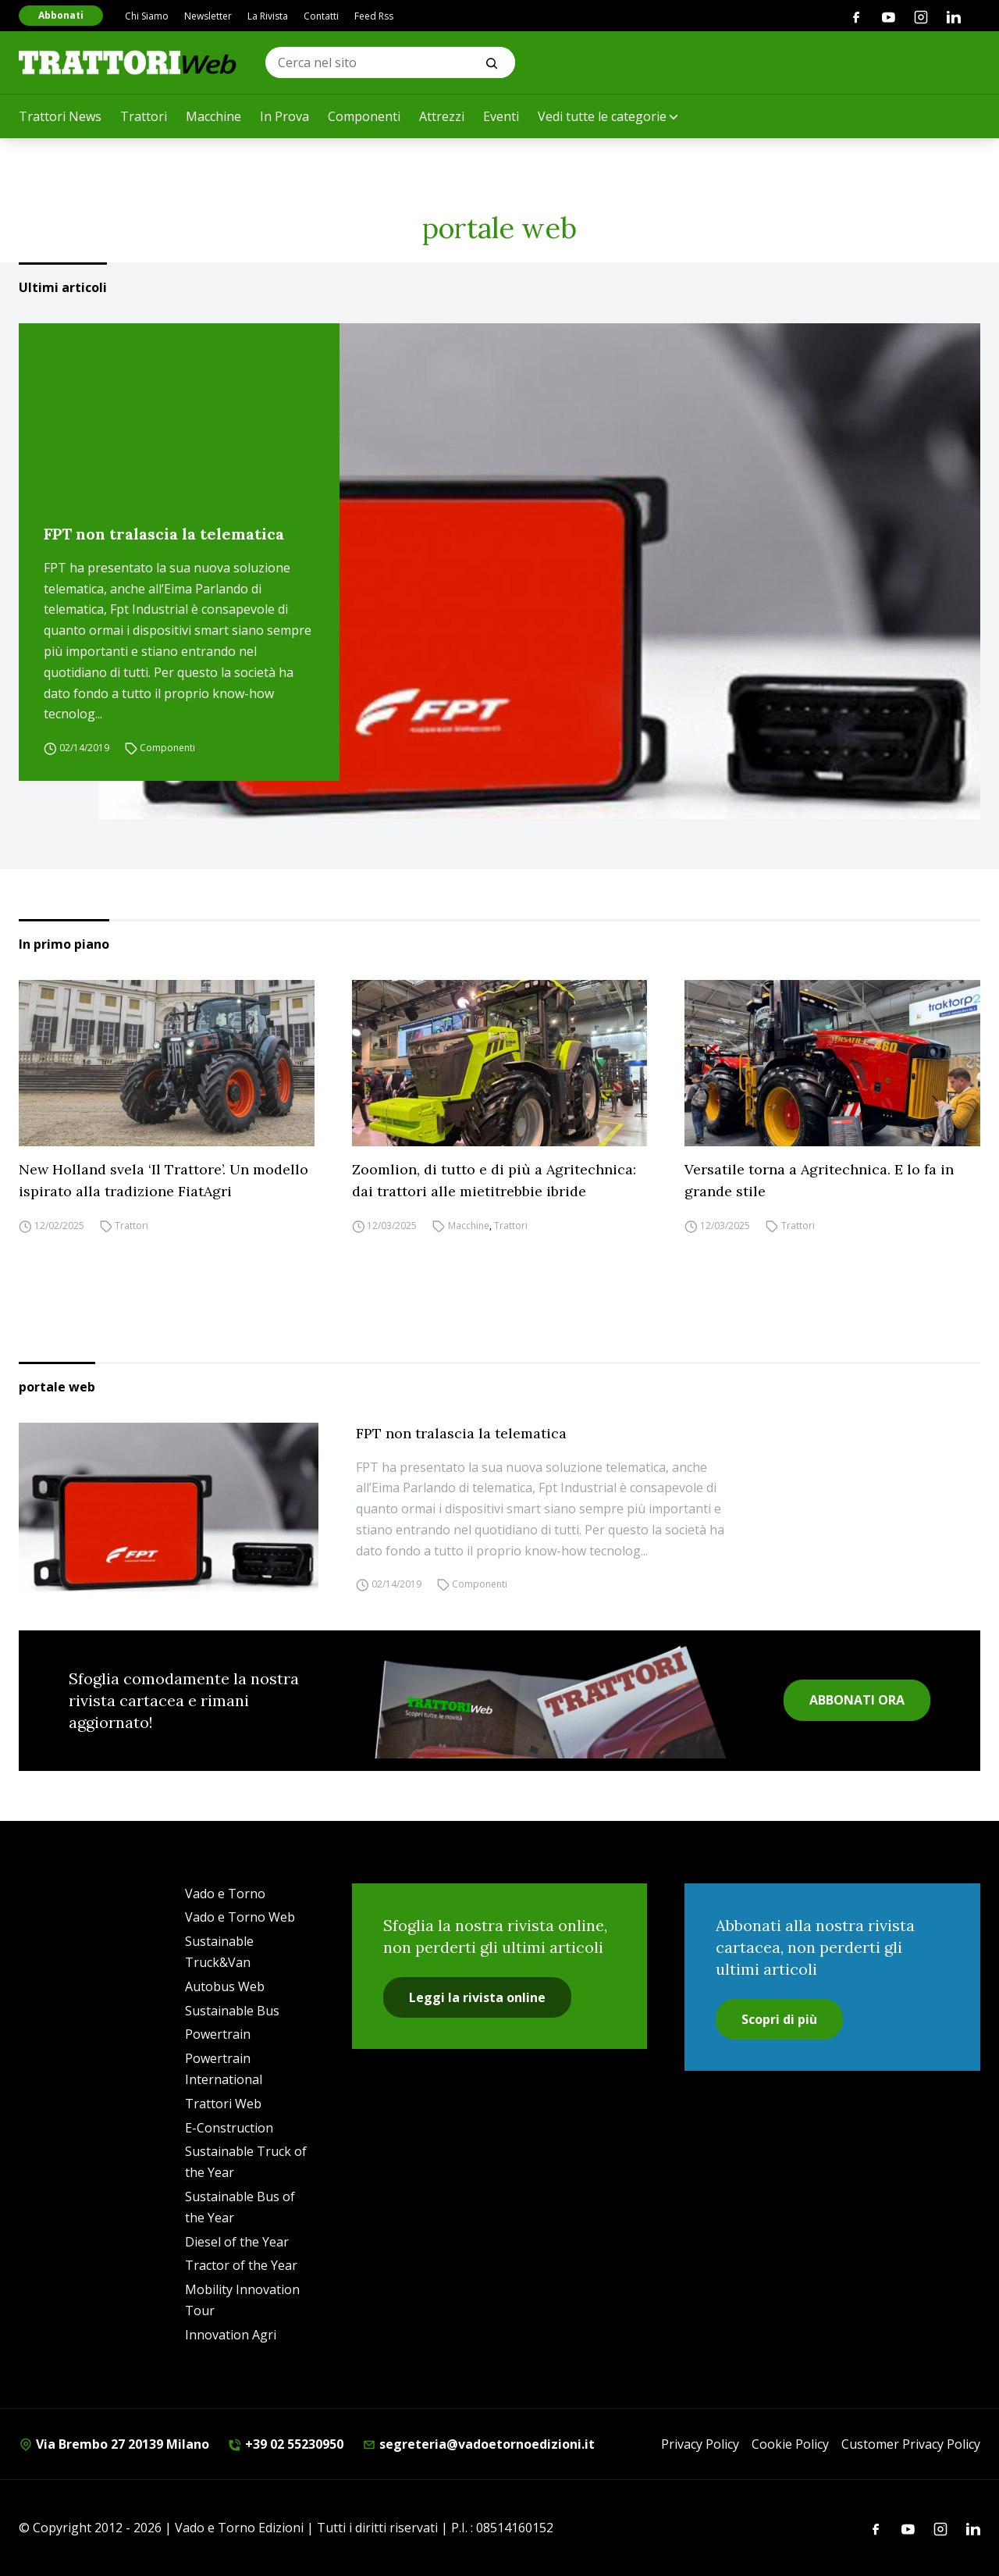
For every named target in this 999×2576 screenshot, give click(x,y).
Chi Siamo (147, 16)
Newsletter (208, 16)
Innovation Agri (230, 2334)
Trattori (143, 116)
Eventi (501, 116)
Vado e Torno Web (240, 1917)
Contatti (321, 16)
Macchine (213, 116)
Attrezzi (441, 116)
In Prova (284, 116)
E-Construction (229, 2127)
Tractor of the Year (241, 2265)
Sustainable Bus (232, 2010)
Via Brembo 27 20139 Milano (114, 2444)
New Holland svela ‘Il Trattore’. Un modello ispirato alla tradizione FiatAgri (163, 1180)
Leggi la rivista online (477, 1997)
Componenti (364, 116)
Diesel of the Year (237, 2241)
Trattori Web (223, 2103)
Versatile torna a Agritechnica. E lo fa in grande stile (819, 1180)
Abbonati (61, 15)
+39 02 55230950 (285, 2444)
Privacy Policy (700, 2444)
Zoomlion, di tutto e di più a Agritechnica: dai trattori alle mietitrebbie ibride (494, 1180)
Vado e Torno (225, 1893)
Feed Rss (373, 16)
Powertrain (218, 2034)
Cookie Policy (790, 2444)
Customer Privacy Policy (910, 2444)
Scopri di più (779, 2019)
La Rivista (267, 16)
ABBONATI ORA (857, 1699)
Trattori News (60, 116)
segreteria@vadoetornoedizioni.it (478, 2444)
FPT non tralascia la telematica (164, 533)
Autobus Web (225, 1986)
